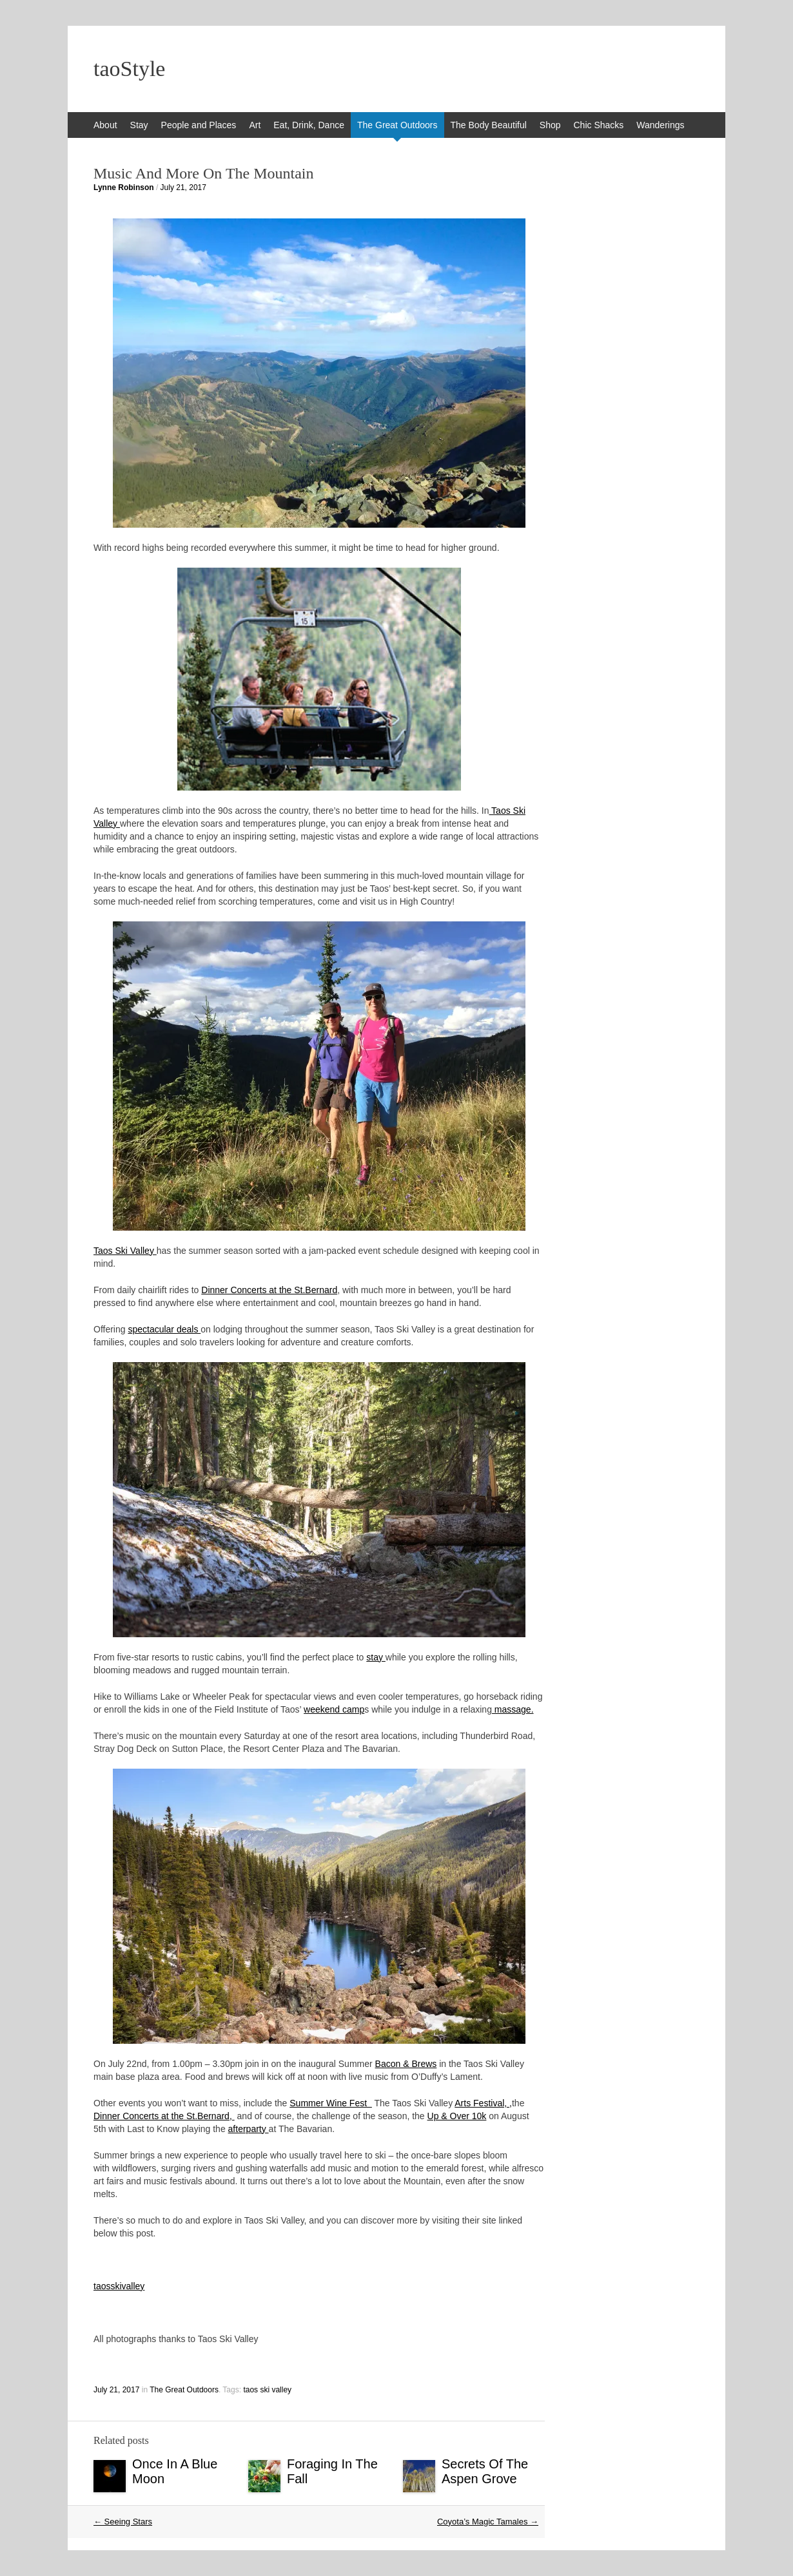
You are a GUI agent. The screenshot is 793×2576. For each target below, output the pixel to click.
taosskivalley (118, 2286)
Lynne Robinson (123, 187)
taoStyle (129, 69)
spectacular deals (164, 1329)
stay (376, 1657)
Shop (550, 125)
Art (254, 125)
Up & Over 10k (457, 2116)
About (105, 125)
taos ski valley (267, 2389)
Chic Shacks (599, 125)
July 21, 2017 (183, 187)
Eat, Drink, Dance (308, 125)
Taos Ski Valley (125, 1250)
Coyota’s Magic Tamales (487, 2521)
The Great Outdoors (397, 125)
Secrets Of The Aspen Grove (485, 2471)
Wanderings (660, 125)
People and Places (199, 125)
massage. (513, 1709)
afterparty (248, 2129)
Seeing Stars (122, 2521)
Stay (139, 125)
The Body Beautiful (489, 125)
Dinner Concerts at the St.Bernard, (164, 2116)
